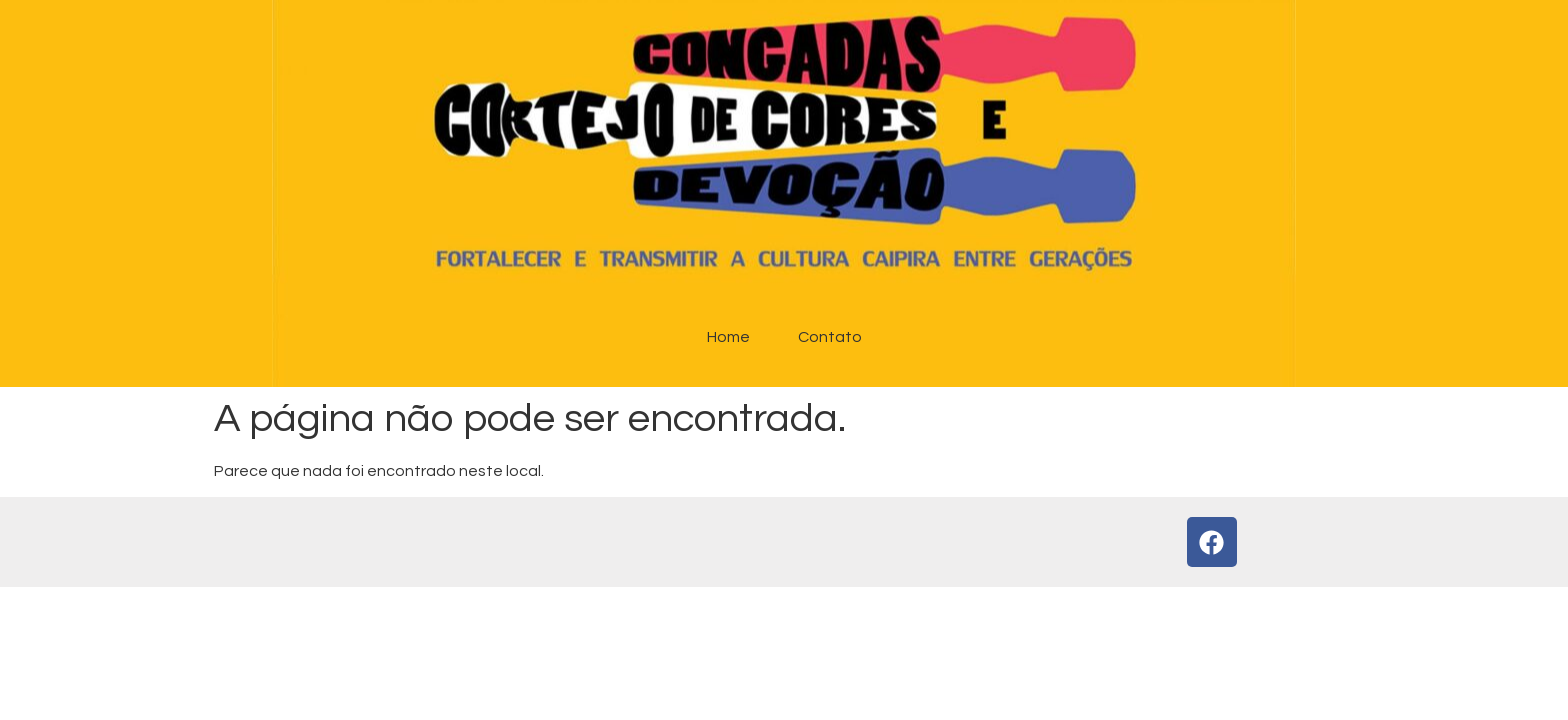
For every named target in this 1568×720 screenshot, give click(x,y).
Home (728, 337)
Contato (830, 337)
